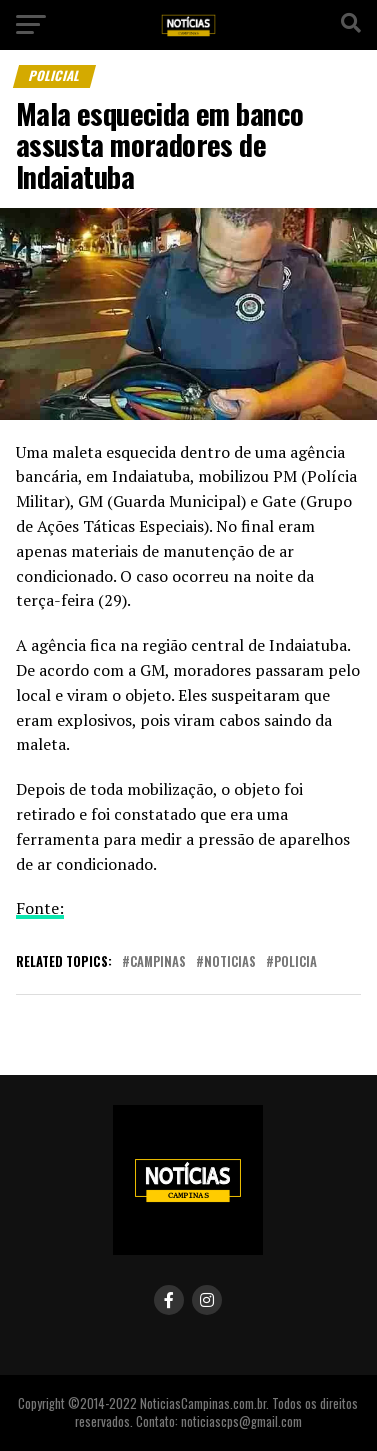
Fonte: (40, 908)
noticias (230, 962)
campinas (158, 962)
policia (295, 962)
